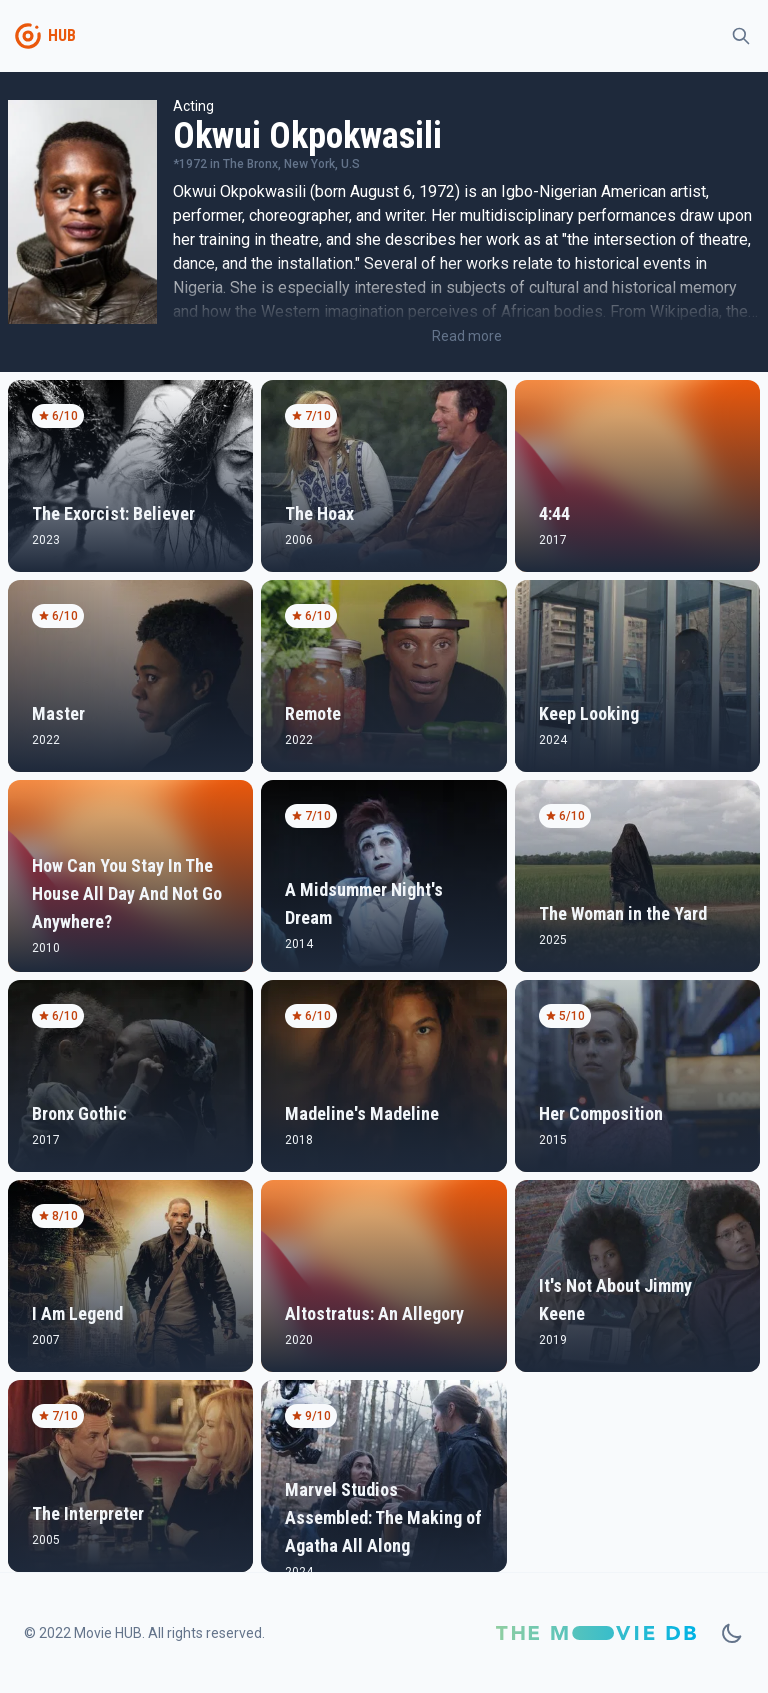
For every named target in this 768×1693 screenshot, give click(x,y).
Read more (467, 336)
